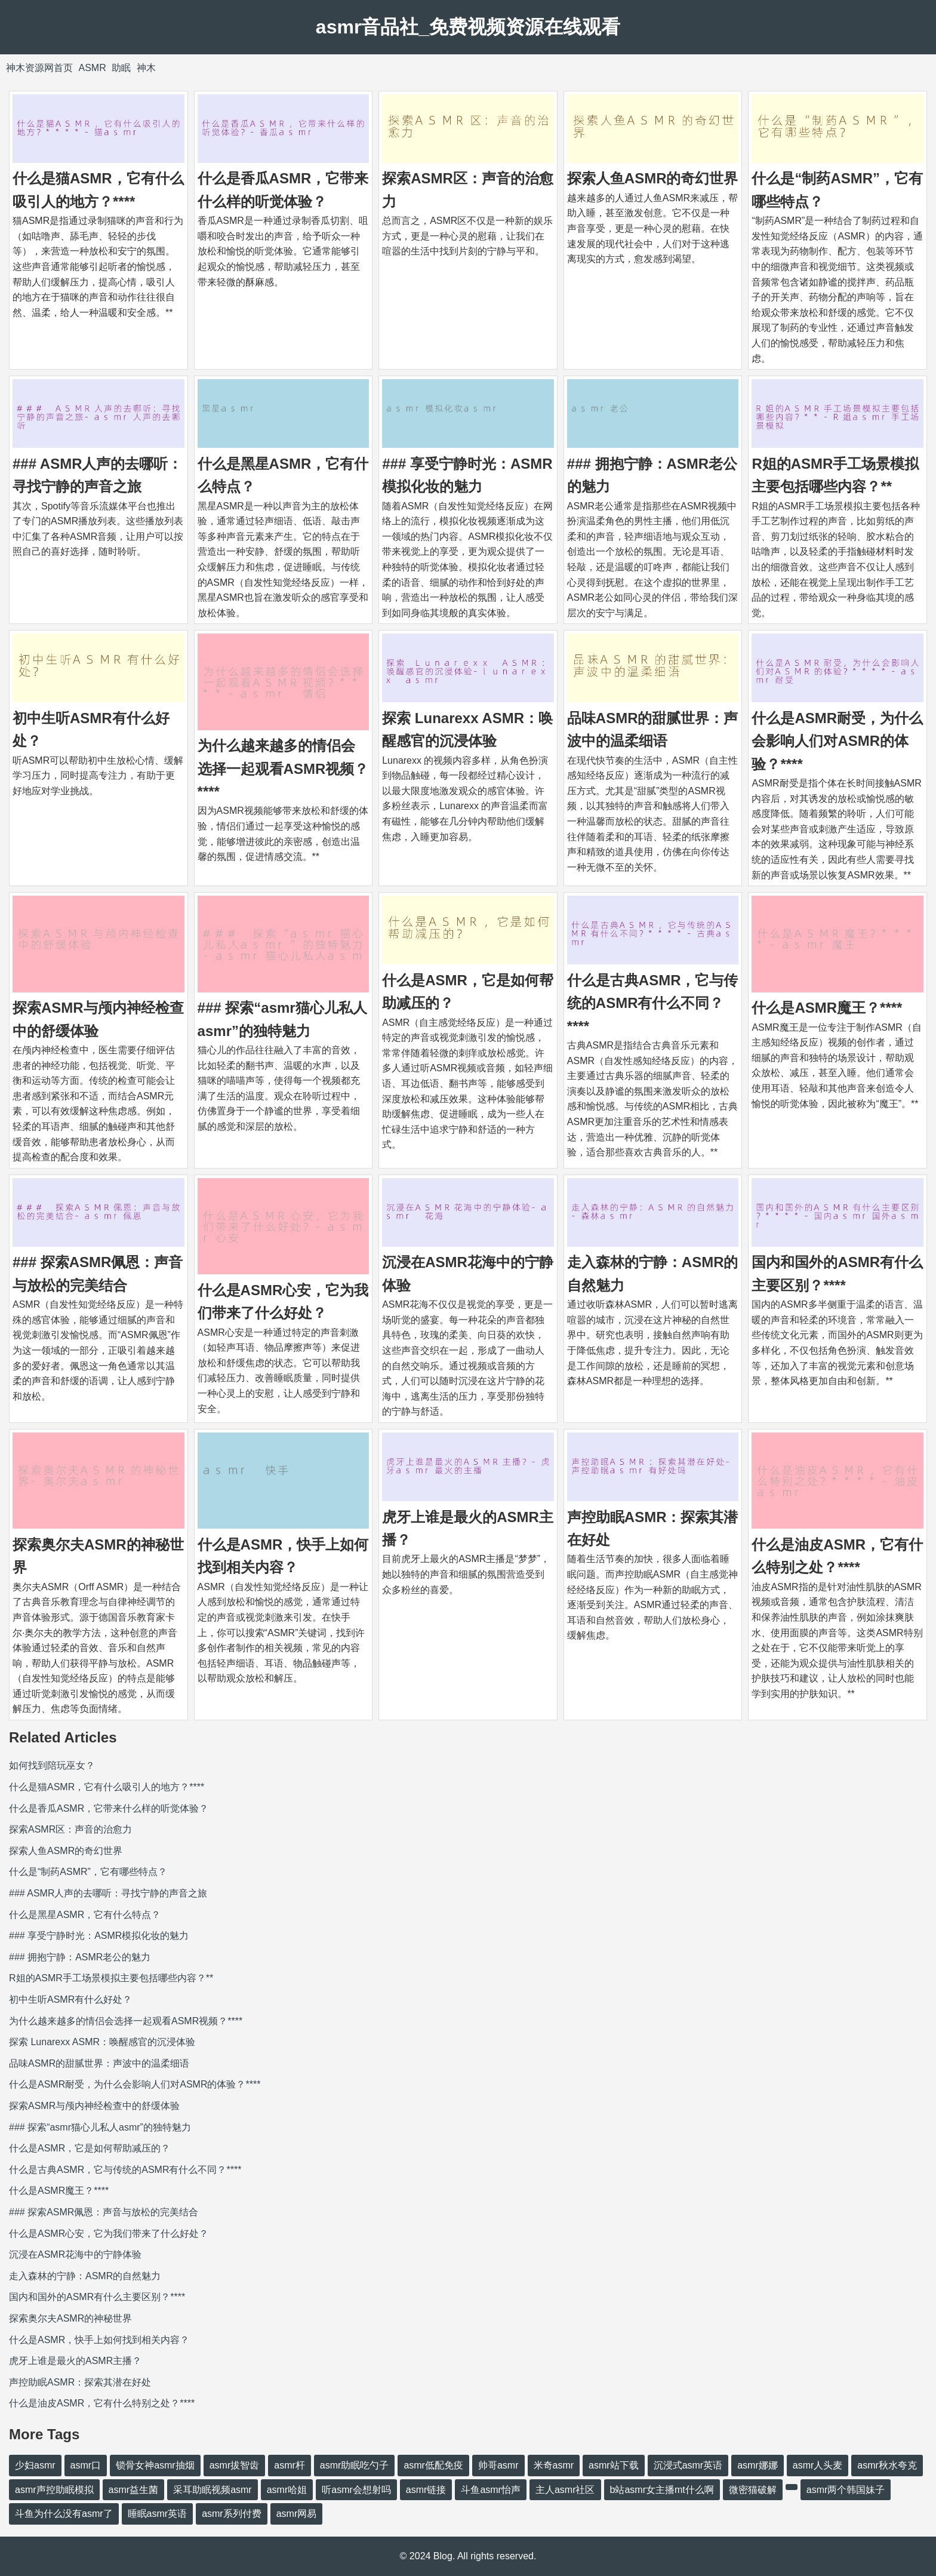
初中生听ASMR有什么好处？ (70, 1999)
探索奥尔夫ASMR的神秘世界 (70, 2318)
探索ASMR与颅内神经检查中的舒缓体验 (94, 2106)
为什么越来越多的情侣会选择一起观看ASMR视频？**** (283, 768)
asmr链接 (426, 2490)
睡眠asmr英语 (157, 2514)
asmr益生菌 (134, 2490)
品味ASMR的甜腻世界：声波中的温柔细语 (99, 2063)
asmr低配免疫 (433, 2465)
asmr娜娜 (757, 2465)
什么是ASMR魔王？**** (827, 1008)
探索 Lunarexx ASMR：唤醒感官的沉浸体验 (102, 2042)
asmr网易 (296, 2514)
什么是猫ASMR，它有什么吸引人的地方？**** (106, 1787)
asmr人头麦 (818, 2465)
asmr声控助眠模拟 (54, 2490)
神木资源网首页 (39, 68)
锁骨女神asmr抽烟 (155, 2465)
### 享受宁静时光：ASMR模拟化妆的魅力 (99, 1936)
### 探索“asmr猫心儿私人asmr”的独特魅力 (100, 2127)
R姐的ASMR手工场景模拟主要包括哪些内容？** (111, 1978)
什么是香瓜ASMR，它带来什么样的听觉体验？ (108, 1808)
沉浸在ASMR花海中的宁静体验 (75, 2254)
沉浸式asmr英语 (688, 2465)
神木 (146, 68)
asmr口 (85, 2465)
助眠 (121, 68)
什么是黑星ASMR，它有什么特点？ (85, 1915)
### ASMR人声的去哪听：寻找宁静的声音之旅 (108, 1893)
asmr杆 (289, 2465)
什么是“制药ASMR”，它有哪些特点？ (88, 1872)
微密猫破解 (753, 2490)
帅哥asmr (498, 2465)
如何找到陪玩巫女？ (52, 1765)
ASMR (92, 68)
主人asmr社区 (565, 2490)
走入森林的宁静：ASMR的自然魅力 (85, 2276)
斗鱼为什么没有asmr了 (64, 2514)
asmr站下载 (614, 2465)
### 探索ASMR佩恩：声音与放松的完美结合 (103, 2212)
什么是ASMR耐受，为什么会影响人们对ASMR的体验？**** (837, 741)
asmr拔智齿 (235, 2465)
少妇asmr (35, 2465)
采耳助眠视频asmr (212, 2490)
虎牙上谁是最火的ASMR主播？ (75, 2361)
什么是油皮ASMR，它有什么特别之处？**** (102, 2403)
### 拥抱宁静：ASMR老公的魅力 (79, 1957)
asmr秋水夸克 (887, 2465)
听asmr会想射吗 (356, 2490)
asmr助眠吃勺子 (354, 2465)
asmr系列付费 (231, 2514)
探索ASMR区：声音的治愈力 (70, 1829)
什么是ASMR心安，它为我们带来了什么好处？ (108, 2233)
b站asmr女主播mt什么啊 (662, 2490)
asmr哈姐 (287, 2490)
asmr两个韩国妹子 (845, 2490)
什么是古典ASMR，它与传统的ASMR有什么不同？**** (652, 1003)
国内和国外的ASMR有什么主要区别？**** (97, 2297)
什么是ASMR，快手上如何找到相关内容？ (99, 2340)
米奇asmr (554, 2465)
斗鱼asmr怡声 (491, 2490)
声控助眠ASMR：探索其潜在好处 (80, 2382)
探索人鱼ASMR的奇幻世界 (652, 178)
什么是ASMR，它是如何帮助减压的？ (89, 2148)
